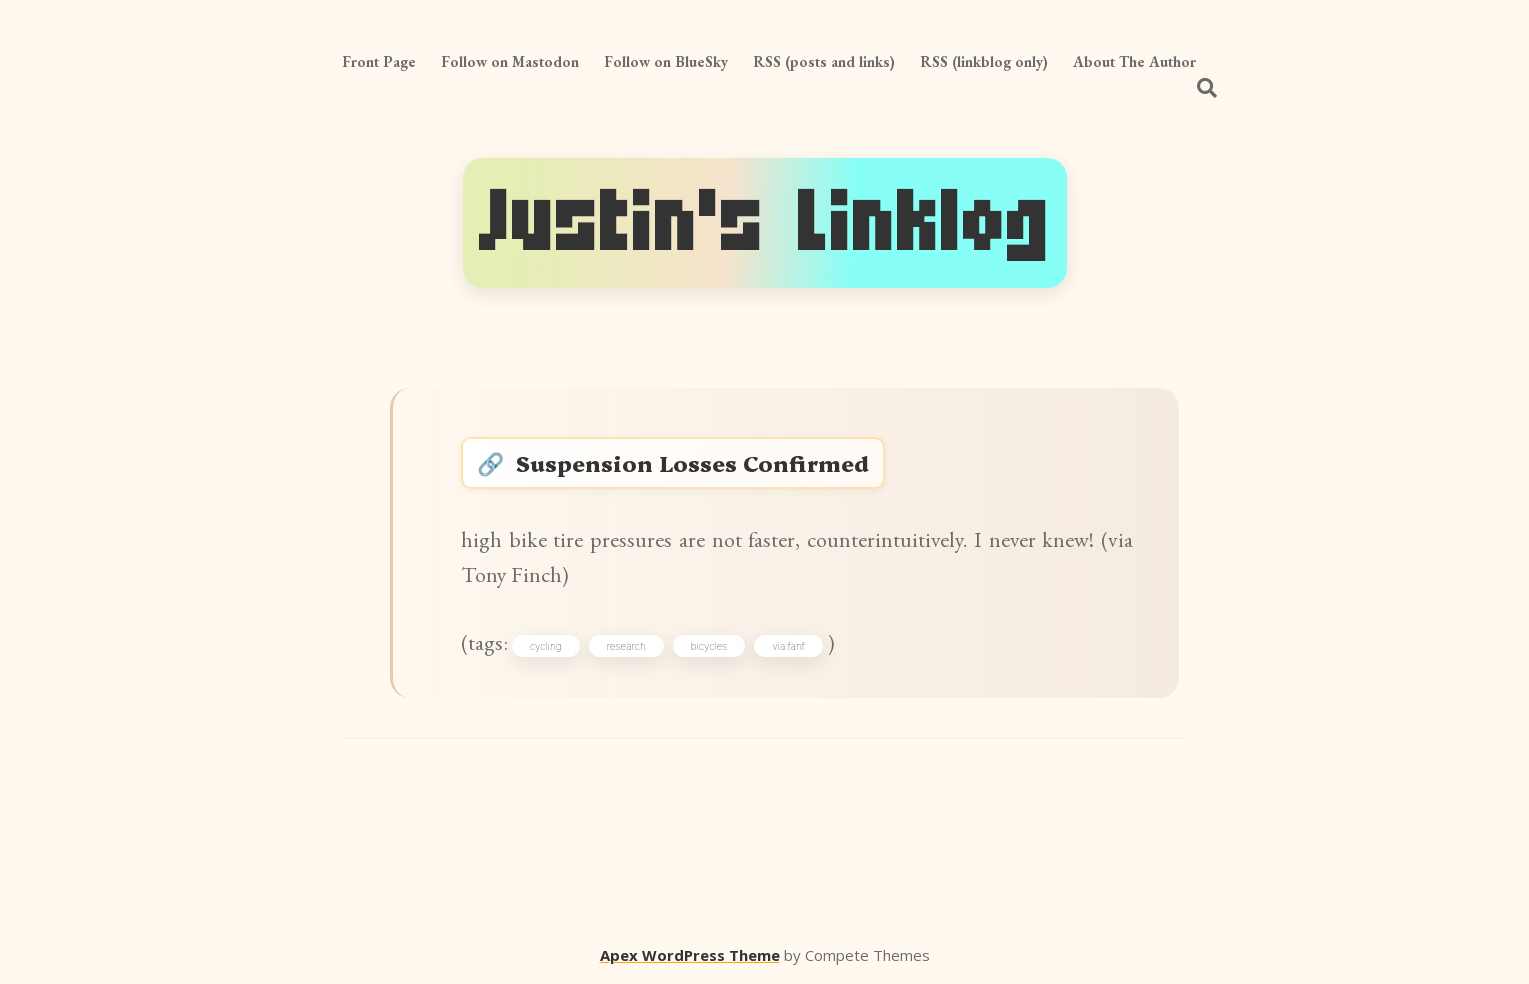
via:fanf (788, 646)
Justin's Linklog (765, 223)
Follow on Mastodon (510, 61)
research (626, 646)
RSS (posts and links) (824, 61)
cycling (546, 646)
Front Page (379, 61)
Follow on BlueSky (666, 61)
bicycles (709, 646)
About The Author (1134, 61)
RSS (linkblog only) (984, 61)
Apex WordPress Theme (690, 955)
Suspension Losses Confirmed (692, 462)
